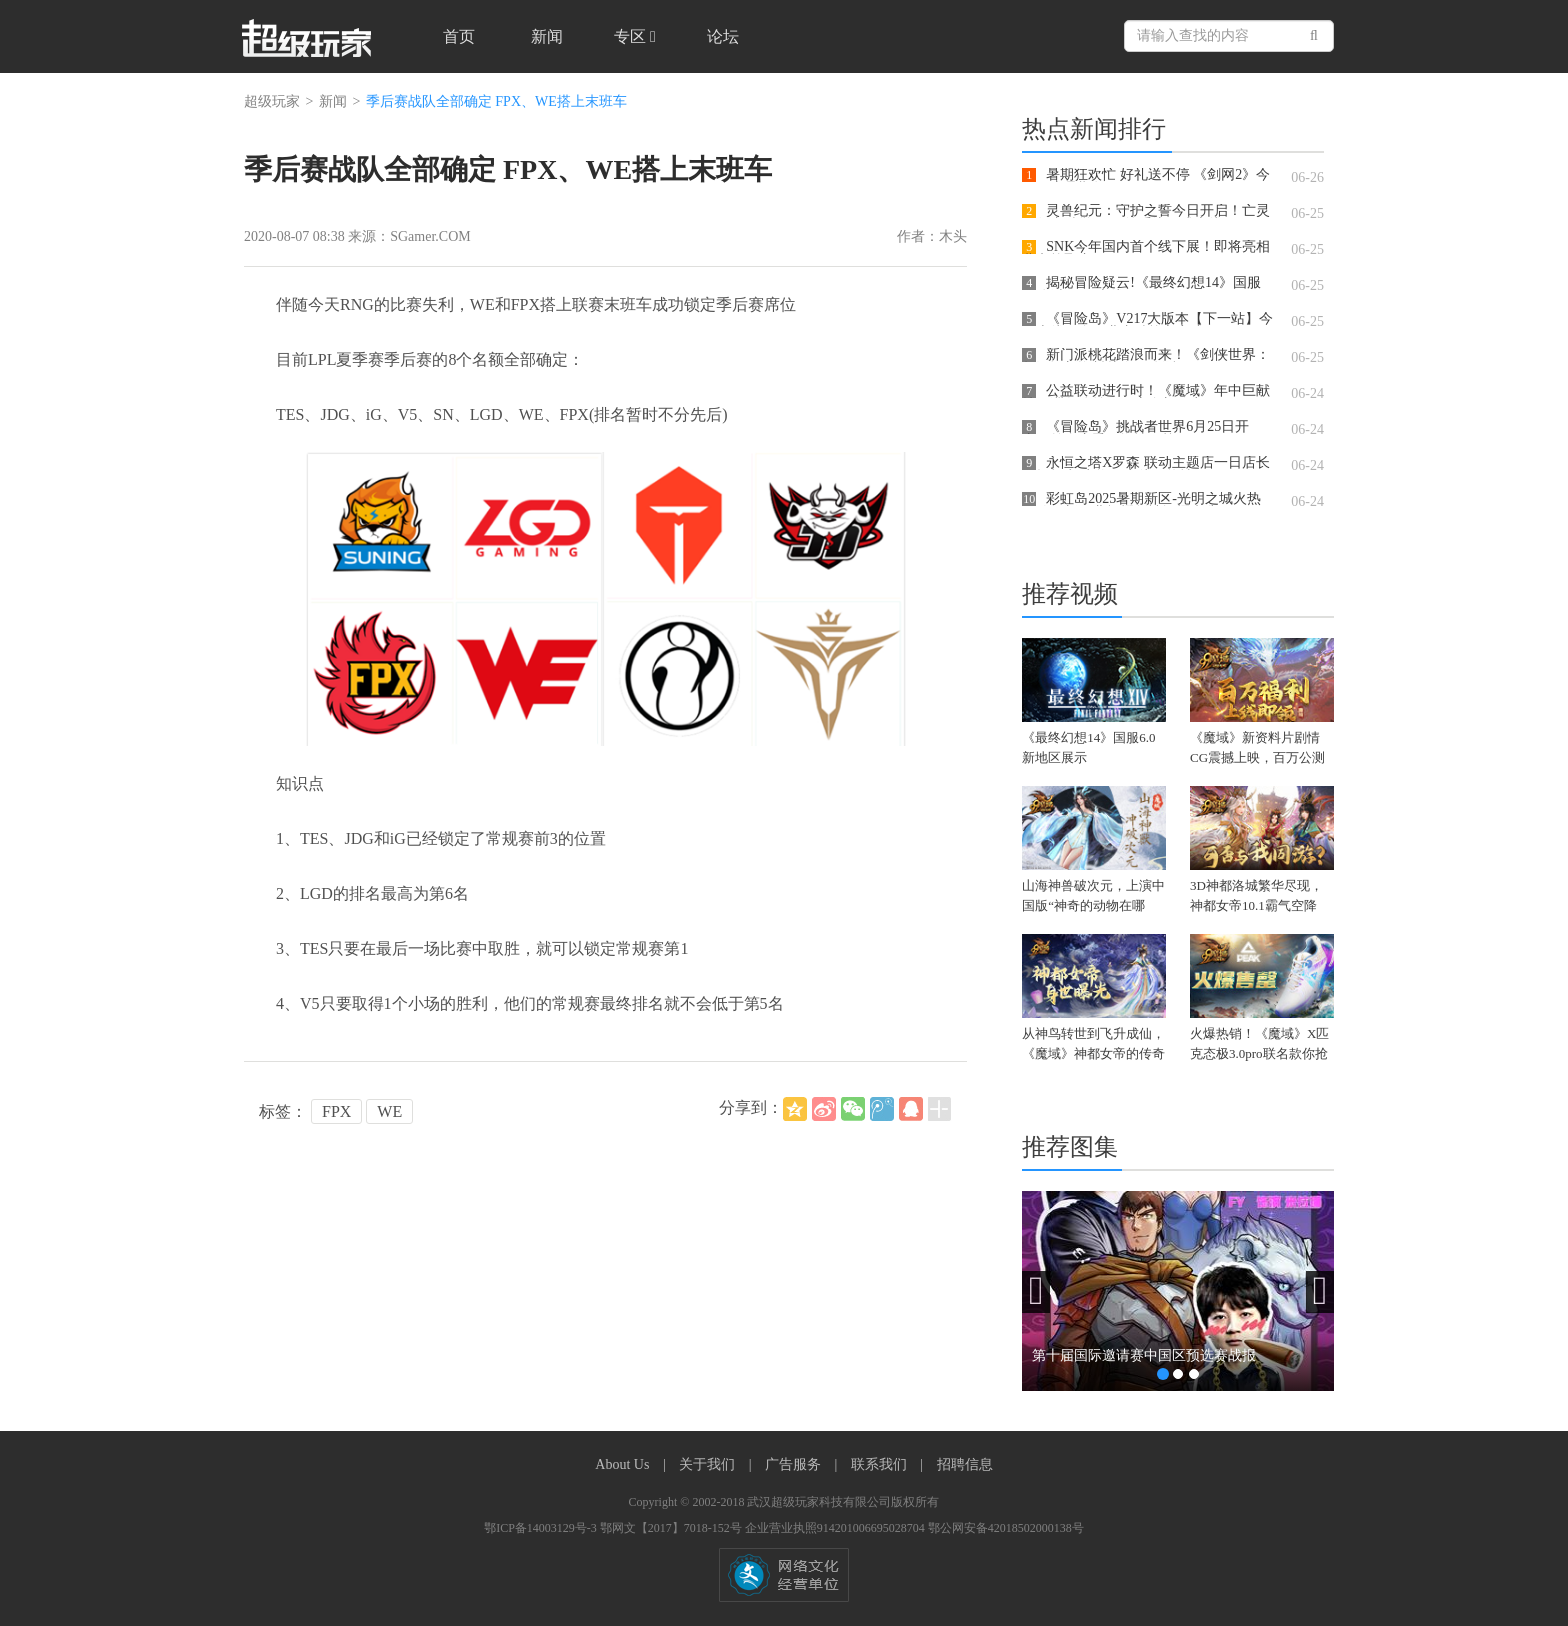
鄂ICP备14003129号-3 (542, 1528)
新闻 (547, 36)
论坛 (723, 36)
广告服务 (795, 1464)
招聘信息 (965, 1464)
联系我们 (881, 1464)
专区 (635, 36)
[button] (1036, 1292)
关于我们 (709, 1464)
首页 (459, 36)
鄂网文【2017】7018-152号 (672, 1528)
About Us (624, 1464)
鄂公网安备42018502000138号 (1006, 1528)
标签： (283, 1111)
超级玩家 (272, 101)
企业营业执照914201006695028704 (836, 1528)
